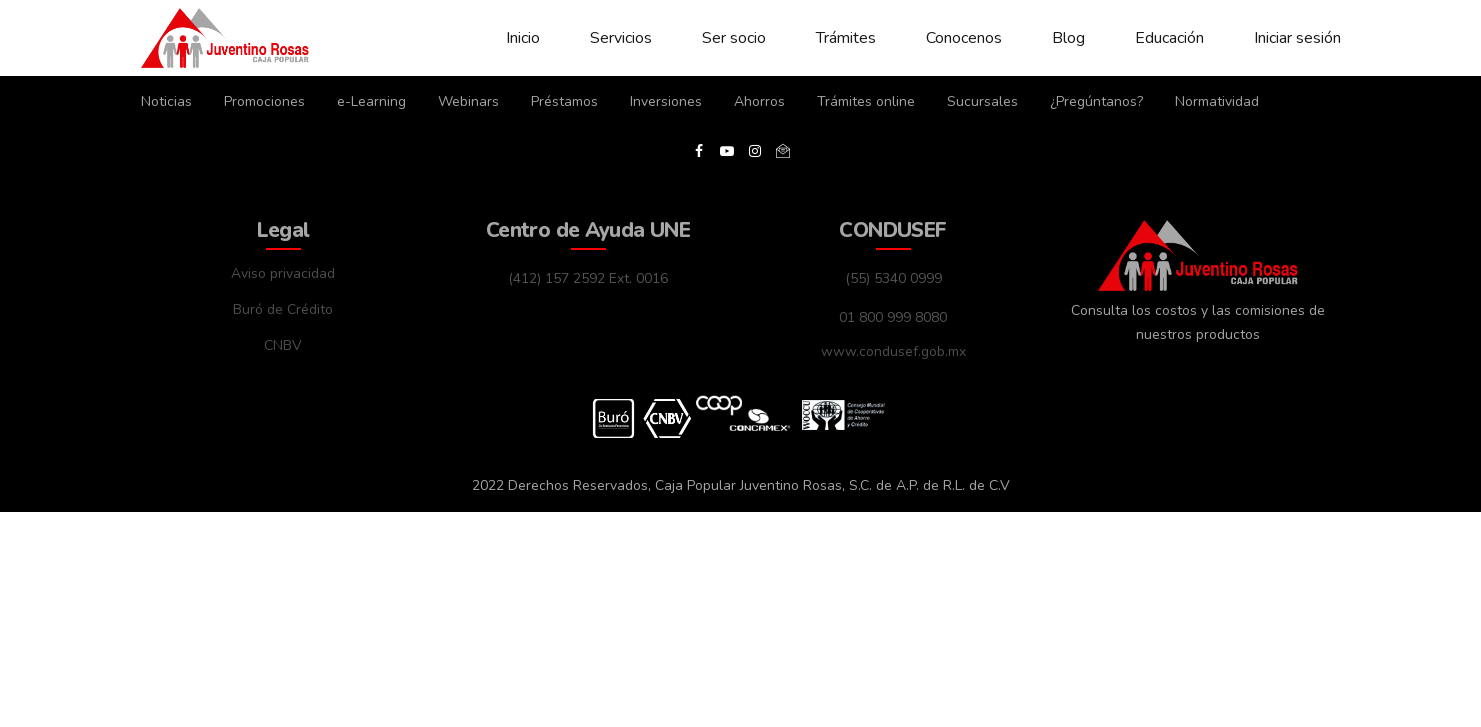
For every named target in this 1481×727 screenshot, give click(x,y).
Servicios (621, 38)
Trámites (846, 38)
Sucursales (982, 101)
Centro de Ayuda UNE (588, 230)
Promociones (264, 101)
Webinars (468, 101)
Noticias (166, 101)
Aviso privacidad (283, 273)
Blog (1068, 38)
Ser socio (734, 38)
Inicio (523, 38)
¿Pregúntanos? (1096, 101)
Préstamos (564, 101)
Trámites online (866, 101)
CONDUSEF (892, 230)
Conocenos (964, 38)
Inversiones (666, 101)
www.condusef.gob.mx (893, 351)
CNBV (283, 345)
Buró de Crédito (283, 309)
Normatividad (1217, 101)
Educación (1169, 38)
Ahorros (759, 101)
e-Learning (371, 101)
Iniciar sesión (1297, 38)
